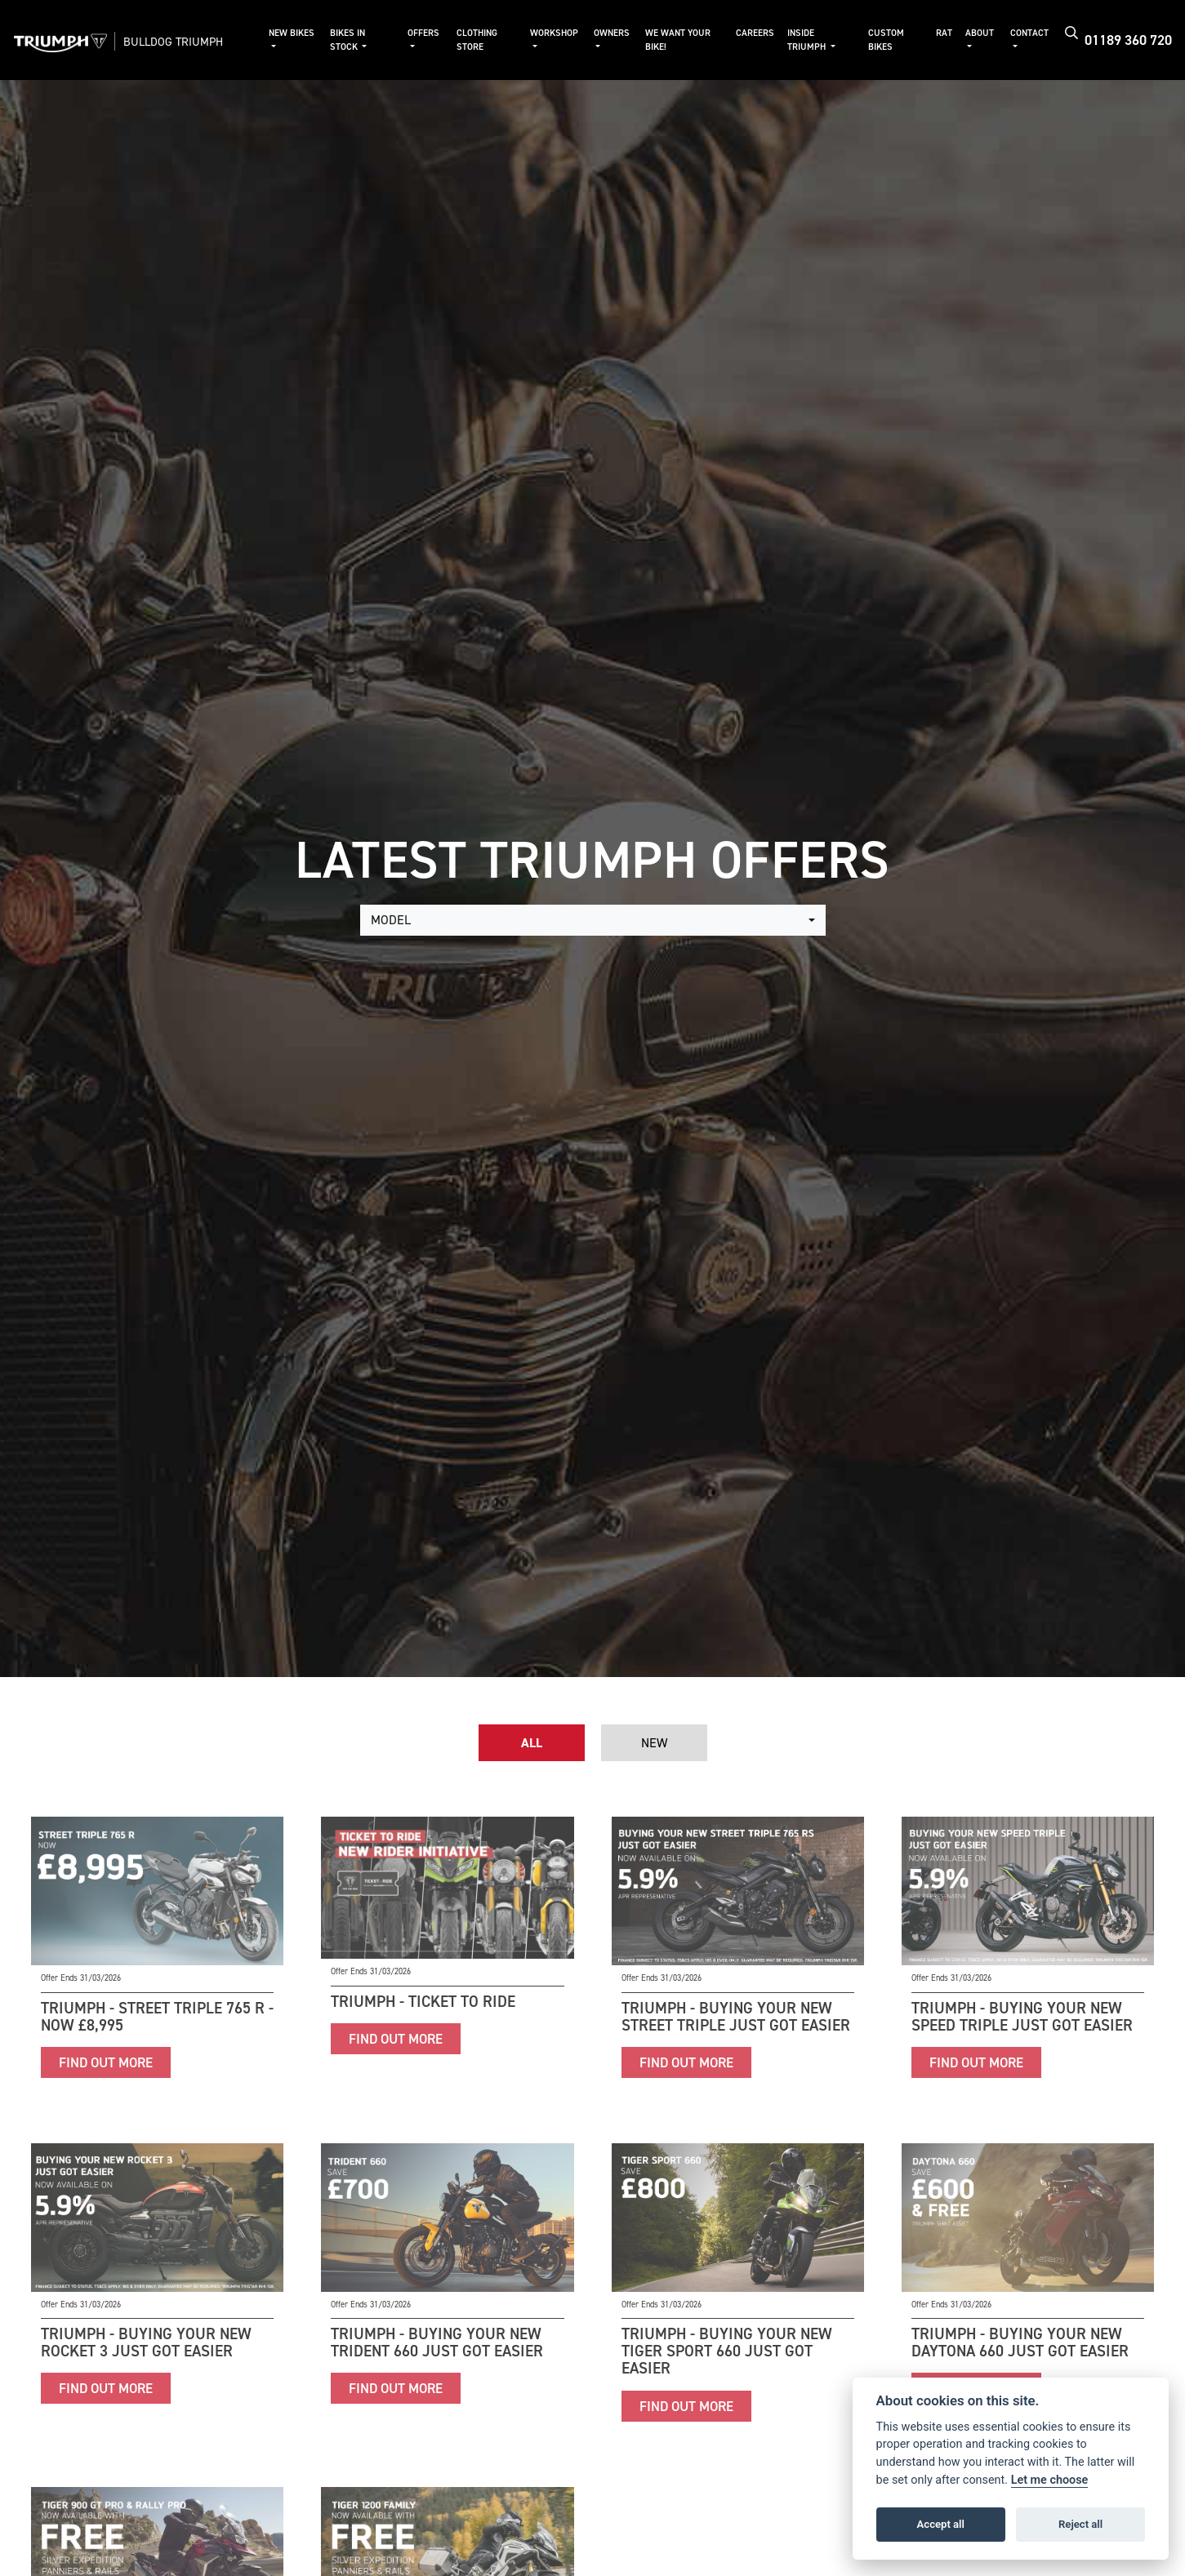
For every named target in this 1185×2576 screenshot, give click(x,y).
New (654, 1742)
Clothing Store (477, 40)
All (531, 1742)
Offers (423, 33)
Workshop (554, 33)
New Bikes (291, 33)
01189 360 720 (1128, 40)
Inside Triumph (807, 40)
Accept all (940, 2524)
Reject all (1080, 2524)
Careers (755, 33)
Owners (612, 33)
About (979, 33)
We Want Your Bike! (678, 40)
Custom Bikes (886, 40)
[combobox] (593, 920)
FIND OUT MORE (106, 2062)
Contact (1029, 33)
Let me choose (1050, 2480)
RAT (944, 33)
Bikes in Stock (347, 40)
